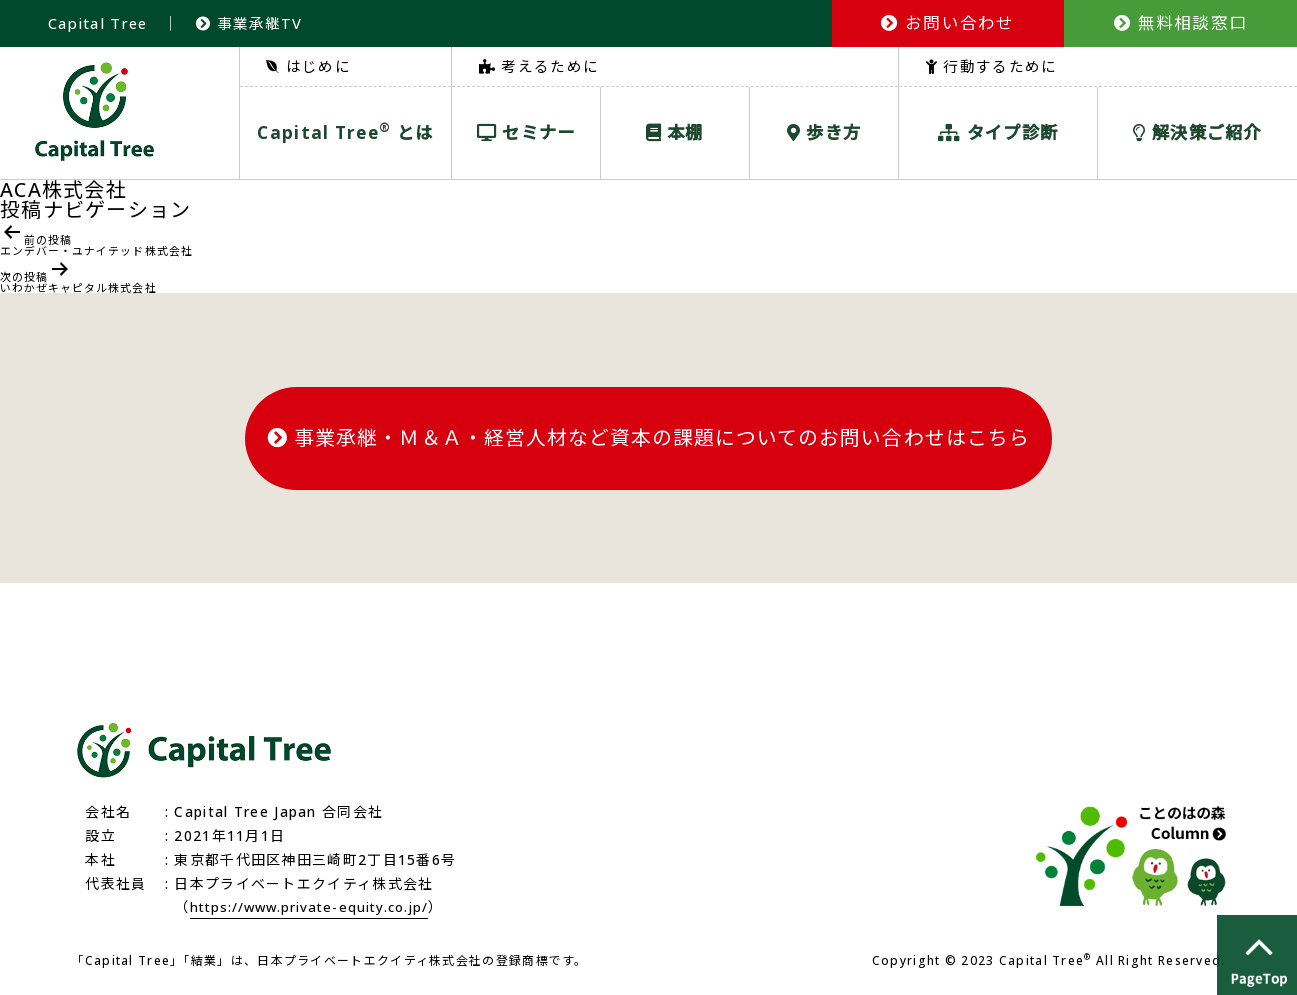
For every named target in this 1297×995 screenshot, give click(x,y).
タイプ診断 (998, 132)
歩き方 (824, 132)
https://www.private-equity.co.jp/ (318, 908)
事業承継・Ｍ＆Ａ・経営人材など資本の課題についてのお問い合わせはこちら (648, 441)
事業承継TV (253, 23)
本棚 (675, 132)
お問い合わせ (947, 22)
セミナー (526, 132)
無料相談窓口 (1180, 22)
